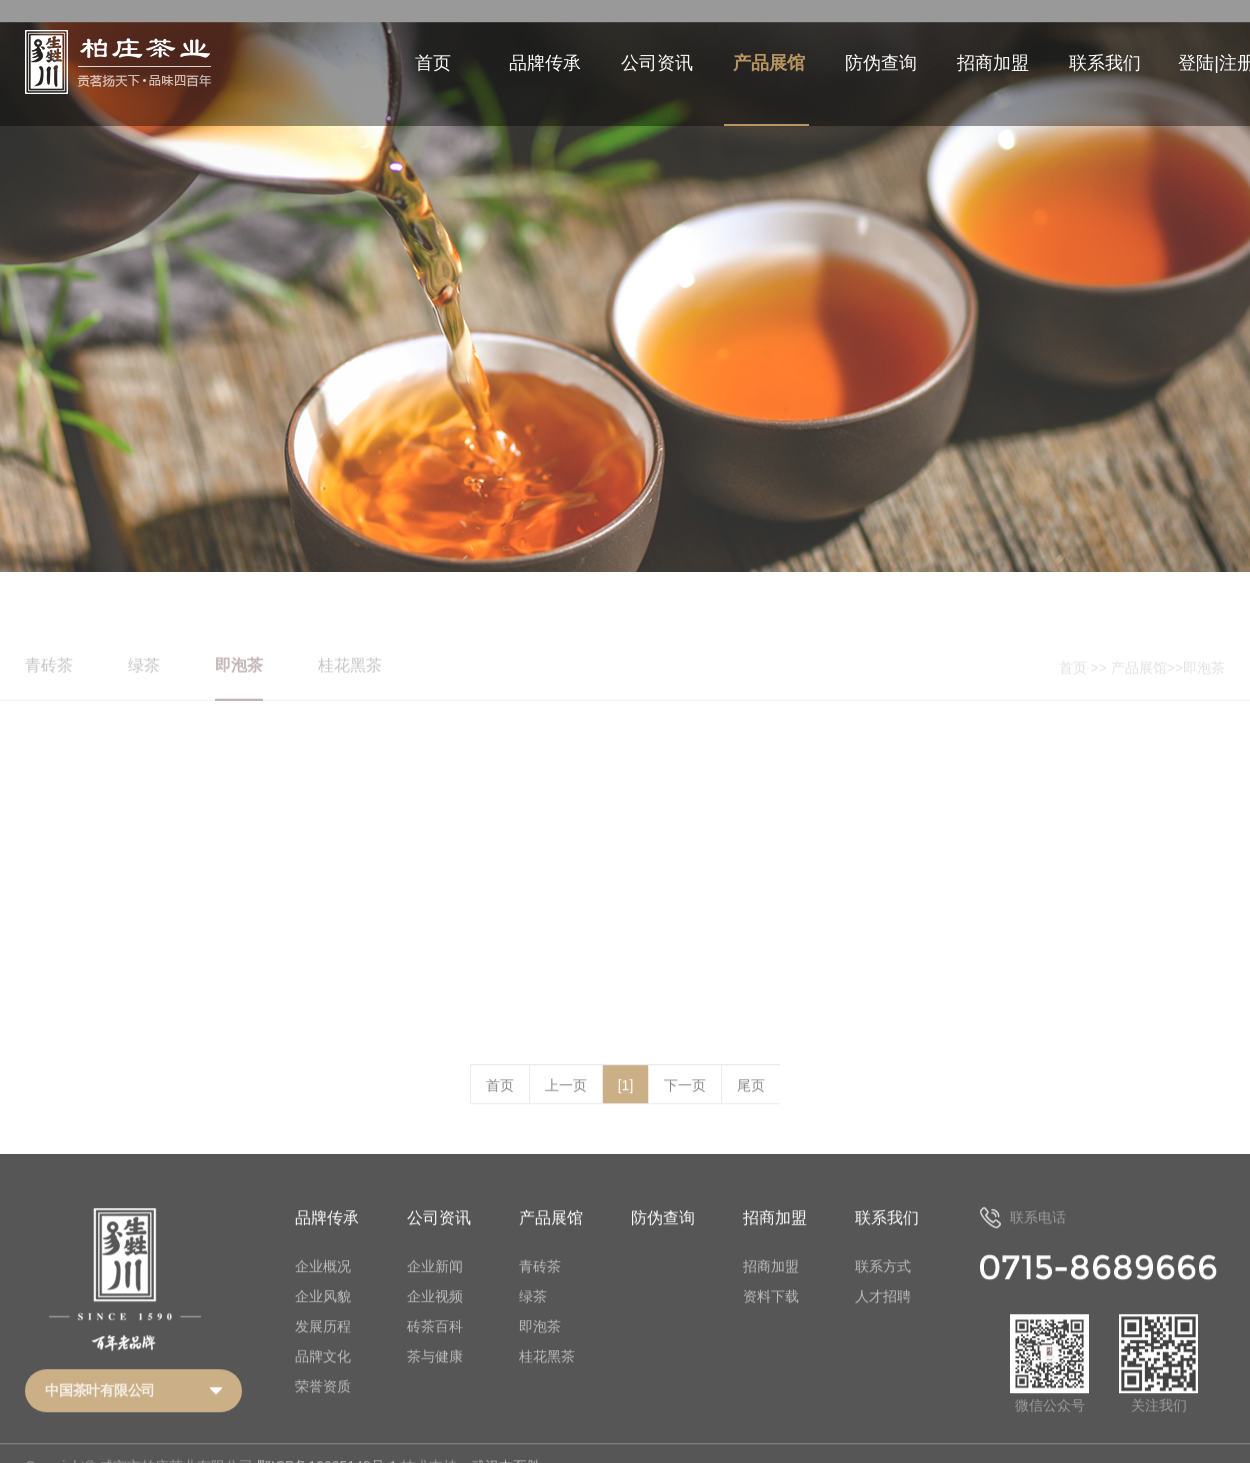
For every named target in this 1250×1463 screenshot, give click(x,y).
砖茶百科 (435, 1349)
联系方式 (883, 1289)
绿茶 (533, 1319)
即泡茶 (540, 1349)
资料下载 (771, 1319)
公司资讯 (657, 63)
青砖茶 (540, 1289)
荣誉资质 (323, 1409)
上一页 (566, 1109)
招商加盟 (993, 63)
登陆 (1196, 63)
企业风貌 (323, 1319)
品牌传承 (545, 63)
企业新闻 (435, 1289)
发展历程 (323, 1349)
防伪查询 (881, 63)
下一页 (685, 1109)
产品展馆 (769, 63)
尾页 (751, 1109)
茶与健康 (435, 1379)
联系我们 (1105, 63)
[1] (626, 1109)
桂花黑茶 (547, 1379)
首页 (433, 63)
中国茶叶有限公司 (100, 1414)
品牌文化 (323, 1379)
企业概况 (323, 1289)
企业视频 (435, 1319)
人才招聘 (883, 1319)
